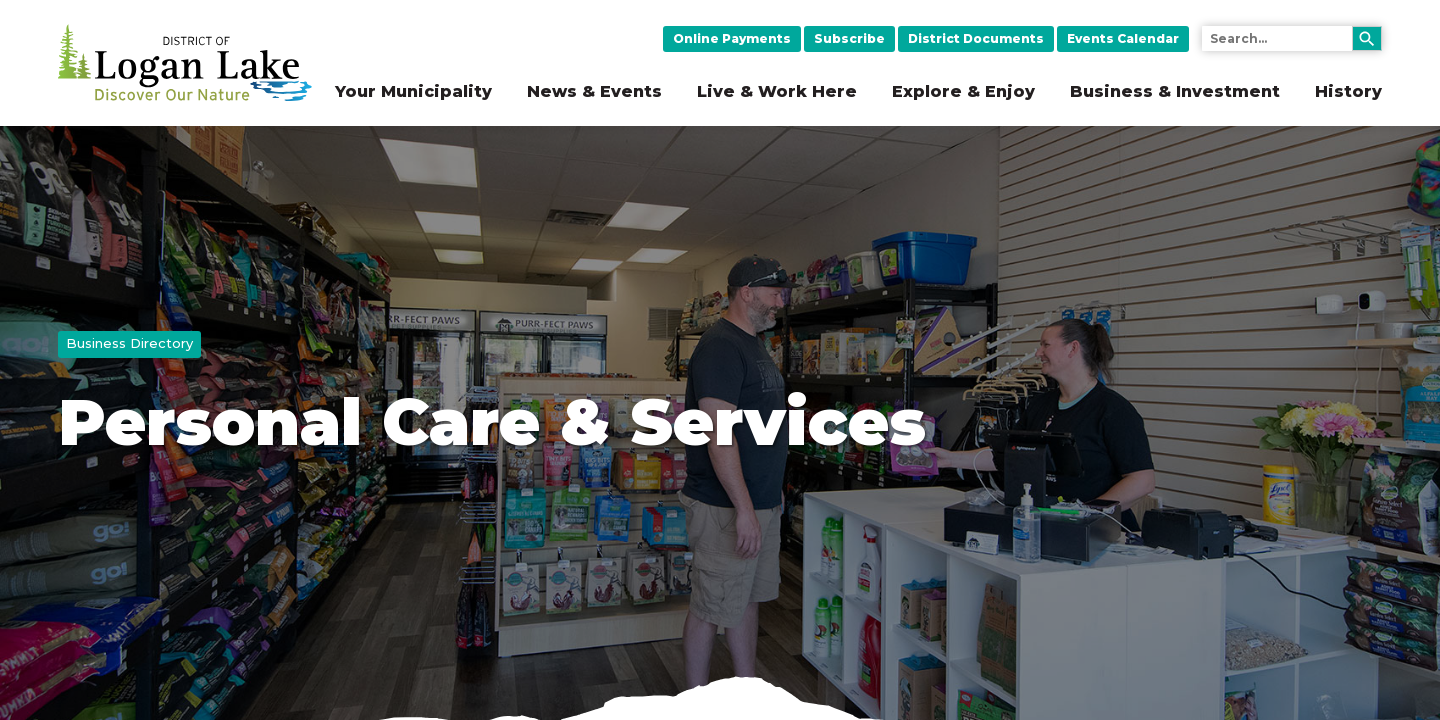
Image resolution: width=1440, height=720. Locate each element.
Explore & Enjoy (963, 91)
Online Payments (732, 38)
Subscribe (849, 38)
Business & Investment (1175, 91)
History (1348, 91)
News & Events (594, 91)
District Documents (976, 38)
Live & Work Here (777, 91)
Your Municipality (413, 91)
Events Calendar (1123, 38)
